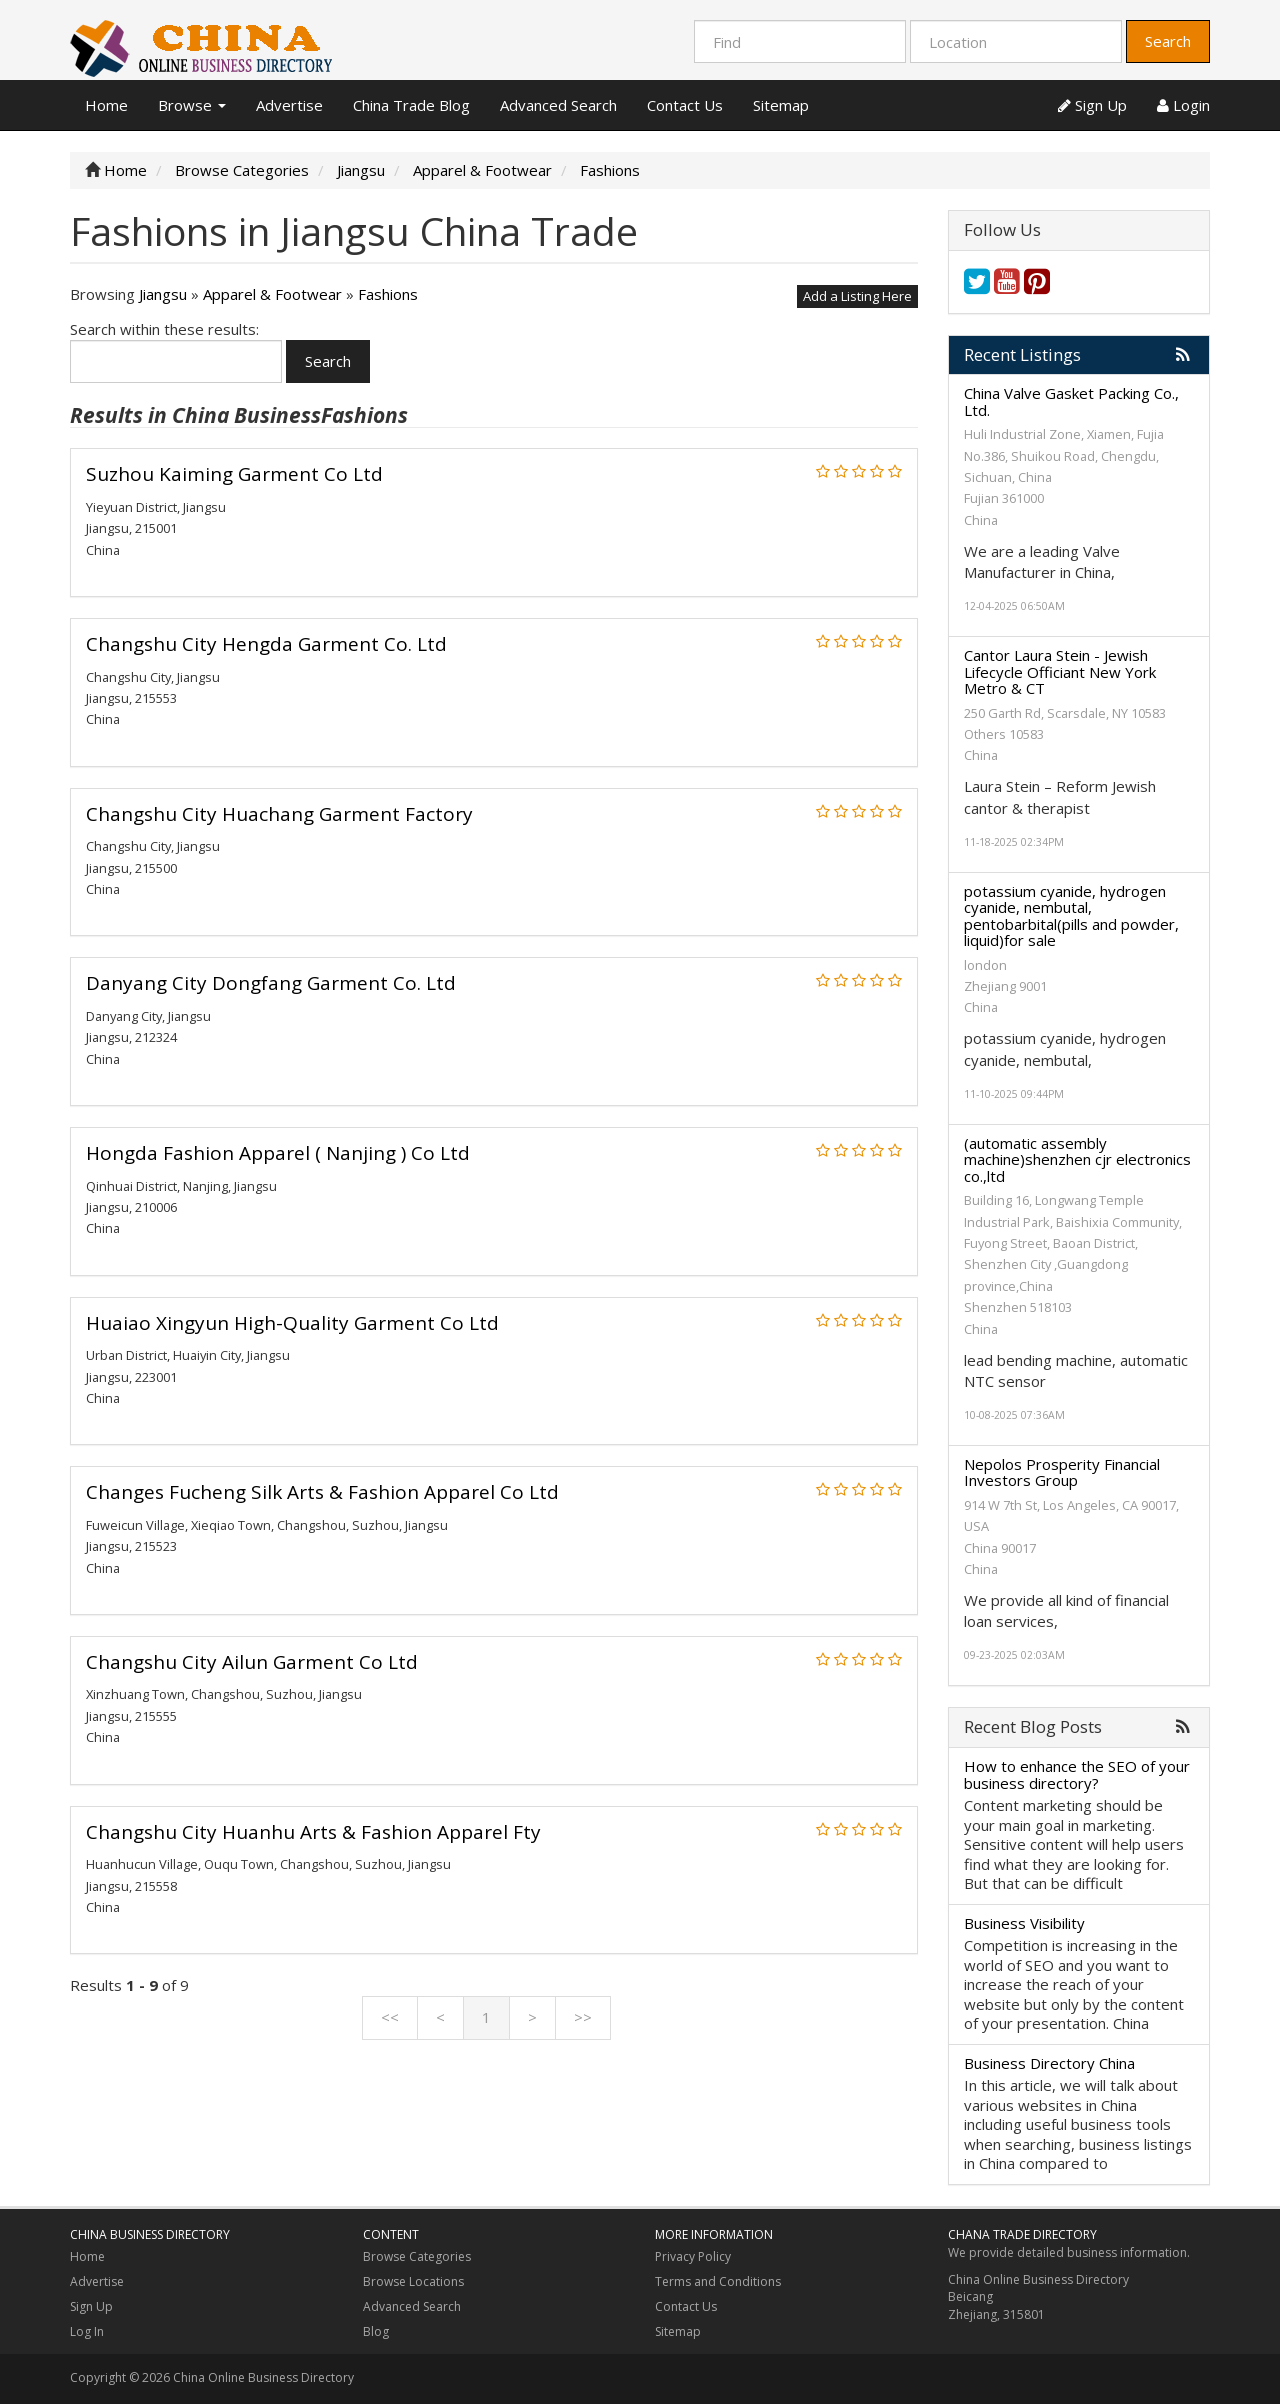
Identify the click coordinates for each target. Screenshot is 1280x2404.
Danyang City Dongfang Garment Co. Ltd (271, 983)
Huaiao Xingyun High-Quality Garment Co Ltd (292, 1323)
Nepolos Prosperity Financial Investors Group (1062, 1472)
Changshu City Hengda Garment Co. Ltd (266, 644)
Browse (192, 105)
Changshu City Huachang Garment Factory (279, 814)
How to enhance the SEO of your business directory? (1077, 1774)
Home (106, 105)
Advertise (289, 105)
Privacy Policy (693, 2256)
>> (583, 2017)
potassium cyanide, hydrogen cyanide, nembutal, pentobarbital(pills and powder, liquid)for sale (1071, 916)
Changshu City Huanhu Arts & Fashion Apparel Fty (313, 1832)
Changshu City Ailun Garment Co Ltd (252, 1662)
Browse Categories (417, 2256)
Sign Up (1092, 105)
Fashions (388, 294)
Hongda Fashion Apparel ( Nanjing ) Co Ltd (278, 1153)
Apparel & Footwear (272, 294)
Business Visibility (1024, 1923)
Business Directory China (1049, 2063)
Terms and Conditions (718, 2281)
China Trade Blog (411, 105)
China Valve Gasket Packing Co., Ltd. (1071, 401)
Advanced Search (558, 105)
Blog (376, 2331)
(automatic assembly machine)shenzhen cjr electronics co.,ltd (1077, 1159)
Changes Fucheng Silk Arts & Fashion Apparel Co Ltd (322, 1492)
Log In (87, 2331)
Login (1183, 105)
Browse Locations (413, 2281)
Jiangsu (163, 294)
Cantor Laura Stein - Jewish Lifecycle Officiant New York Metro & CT (1060, 671)
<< (390, 2017)
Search (1168, 41)
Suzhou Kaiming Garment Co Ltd (234, 474)
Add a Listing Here (857, 296)
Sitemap (781, 105)
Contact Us (685, 105)
